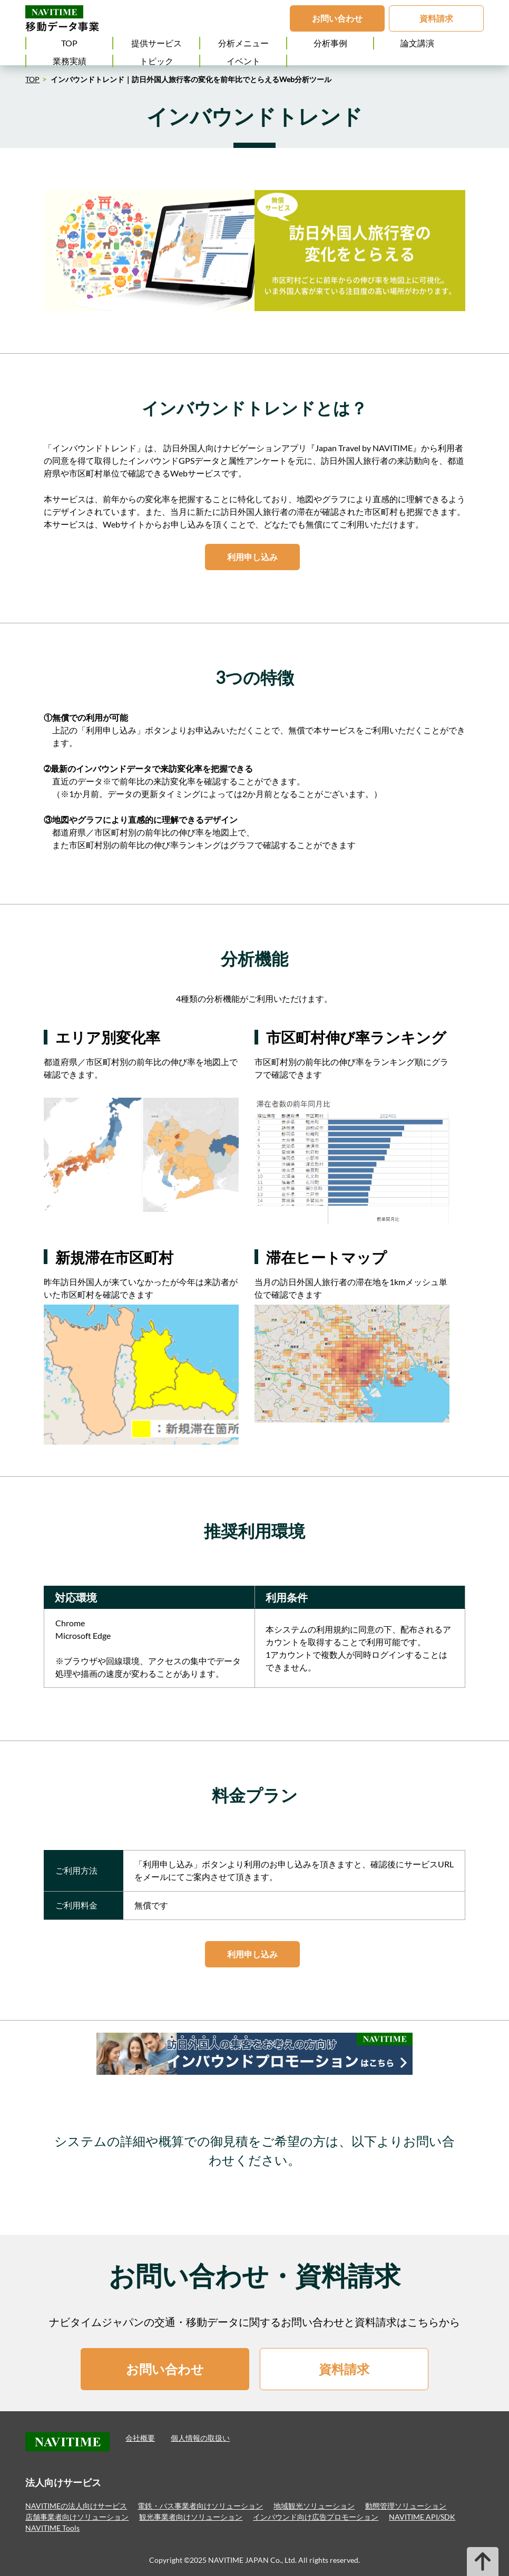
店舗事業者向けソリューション (77, 2516)
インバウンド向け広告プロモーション (315, 2516)
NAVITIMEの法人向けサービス (76, 2505)
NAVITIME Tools (52, 2527)
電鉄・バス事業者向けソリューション (200, 2505)
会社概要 (140, 2437)
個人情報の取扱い (200, 2437)
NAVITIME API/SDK (422, 2516)
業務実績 (69, 61)
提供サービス (156, 43)
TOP (69, 43)
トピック (156, 61)
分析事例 (330, 43)
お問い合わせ (337, 18)
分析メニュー (243, 43)
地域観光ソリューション (314, 2505)
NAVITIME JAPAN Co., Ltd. (253, 2559)
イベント (243, 61)
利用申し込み (252, 557)
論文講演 (417, 43)
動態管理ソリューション (405, 2505)
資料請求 (436, 18)
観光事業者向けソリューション (190, 2516)
